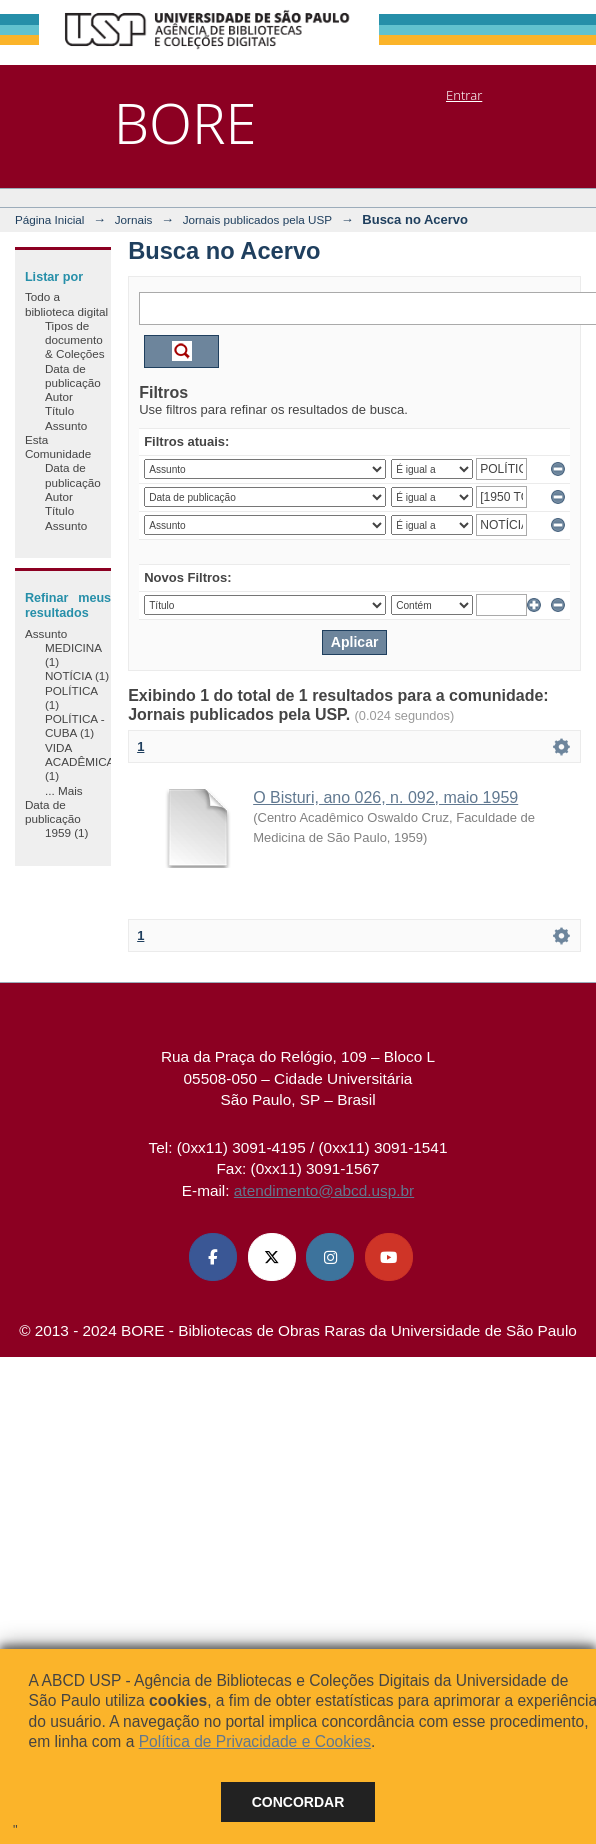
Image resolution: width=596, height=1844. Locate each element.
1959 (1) (67, 832)
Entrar (464, 95)
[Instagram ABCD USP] (330, 1257)
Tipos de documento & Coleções (75, 340)
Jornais (134, 219)
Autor (59, 396)
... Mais (64, 790)
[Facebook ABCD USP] (213, 1257)
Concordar (298, 1802)
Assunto (66, 425)
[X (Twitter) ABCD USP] (272, 1257)
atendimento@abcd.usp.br (324, 1190)
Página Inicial (50, 219)
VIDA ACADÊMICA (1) (79, 762)
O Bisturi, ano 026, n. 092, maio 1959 (385, 797)
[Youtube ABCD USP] (389, 1257)
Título (59, 410)
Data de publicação (73, 375)
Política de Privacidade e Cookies (255, 1741)
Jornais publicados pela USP (257, 219)
